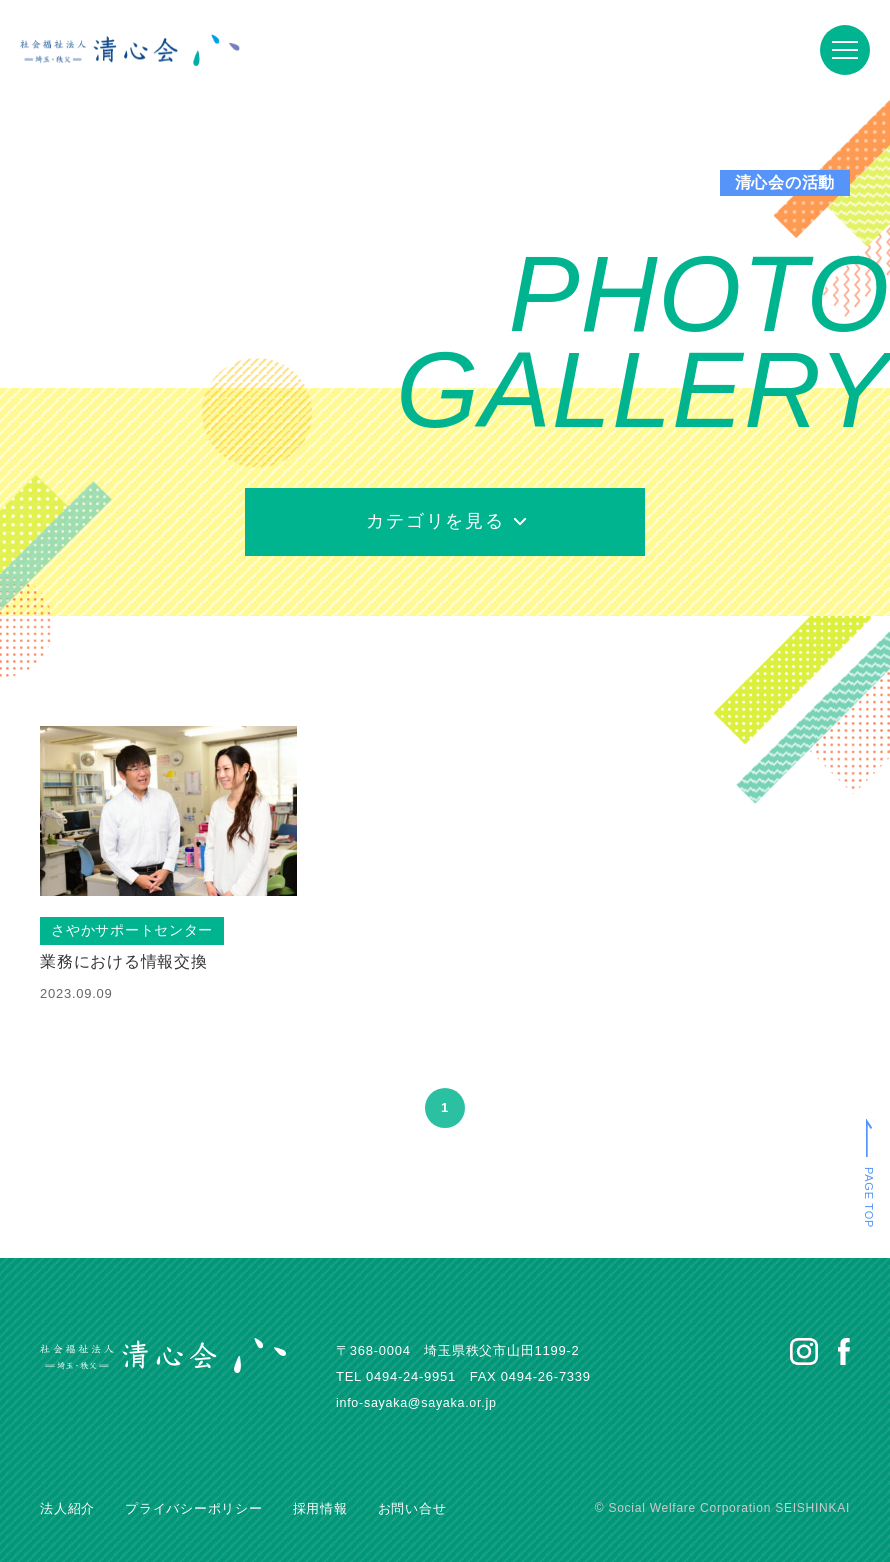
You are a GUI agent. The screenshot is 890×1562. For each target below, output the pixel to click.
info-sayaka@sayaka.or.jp (419, 1402)
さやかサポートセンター (133, 931)
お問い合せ (412, 1508)
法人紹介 (67, 1508)
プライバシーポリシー (194, 1508)
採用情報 (320, 1508)
